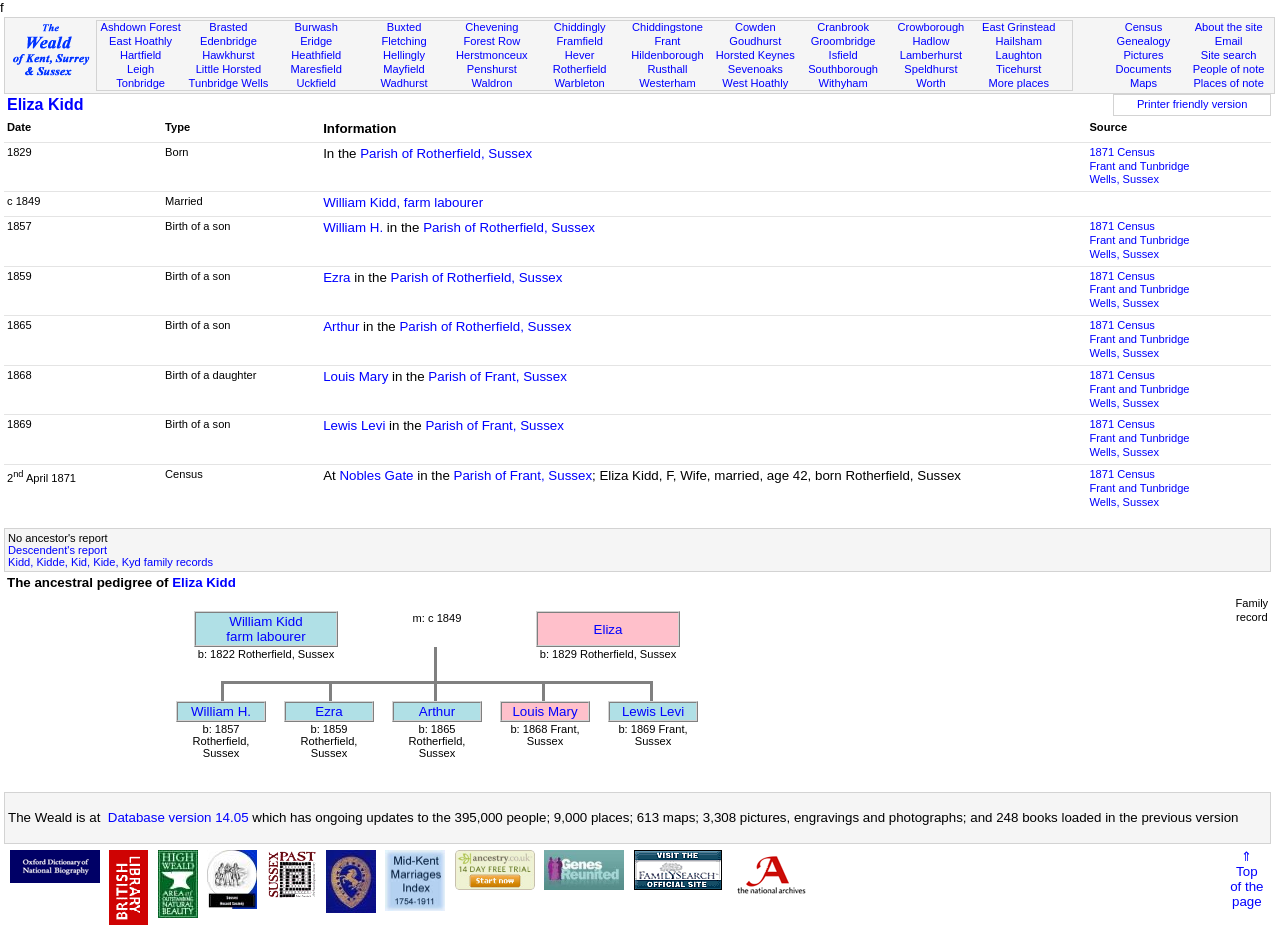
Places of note (1228, 83)
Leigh (140, 69)
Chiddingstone (667, 27)
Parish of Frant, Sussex (497, 376)
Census (1144, 27)
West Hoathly (755, 83)
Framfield (580, 41)
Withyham (842, 83)
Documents (1143, 69)
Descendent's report (57, 550)
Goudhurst (755, 41)
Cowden (755, 27)
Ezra (336, 277)
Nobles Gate (376, 475)
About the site (1229, 27)
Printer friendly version (1192, 104)
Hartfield (140, 55)
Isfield (843, 55)
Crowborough (931, 27)
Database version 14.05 (178, 817)
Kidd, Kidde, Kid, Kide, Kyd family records (110, 562)
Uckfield (316, 83)
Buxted (404, 27)
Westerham (667, 83)
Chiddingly (580, 27)
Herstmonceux (492, 55)
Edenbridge (228, 41)
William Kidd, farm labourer (403, 202)
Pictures (1143, 55)
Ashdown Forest (140, 27)
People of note (1229, 69)
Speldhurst (930, 69)
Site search (1229, 55)
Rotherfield (580, 69)
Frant (668, 41)
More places (1018, 83)
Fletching (404, 41)
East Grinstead (1018, 27)
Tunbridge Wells (229, 83)
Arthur (341, 326)
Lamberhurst (931, 55)
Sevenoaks (755, 69)
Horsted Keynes (755, 55)
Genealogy (1144, 41)
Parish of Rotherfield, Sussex (446, 153)
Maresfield (316, 69)
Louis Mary (355, 376)
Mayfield (403, 69)
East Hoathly (140, 41)
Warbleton (580, 83)
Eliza (608, 629)
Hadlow (930, 41)
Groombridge (843, 41)
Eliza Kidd (45, 104)
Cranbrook (843, 27)
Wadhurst (403, 83)
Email (1229, 41)
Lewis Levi (354, 425)
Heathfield (316, 55)
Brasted (228, 27)
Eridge (316, 41)
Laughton (1019, 55)
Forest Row (491, 41)
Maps (1143, 83)
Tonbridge (140, 83)
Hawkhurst (228, 55)
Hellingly (404, 55)
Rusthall (667, 69)
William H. (353, 227)
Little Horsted (228, 69)
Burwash (316, 27)
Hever (580, 55)
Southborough (843, 69)
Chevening (491, 27)
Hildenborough (667, 55)
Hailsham (1019, 41)
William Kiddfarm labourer (265, 629)
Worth (930, 83)
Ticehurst (1018, 69)
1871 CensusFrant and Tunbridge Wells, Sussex (1139, 166)
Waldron (491, 83)
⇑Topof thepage (1246, 879)
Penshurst (492, 69)
